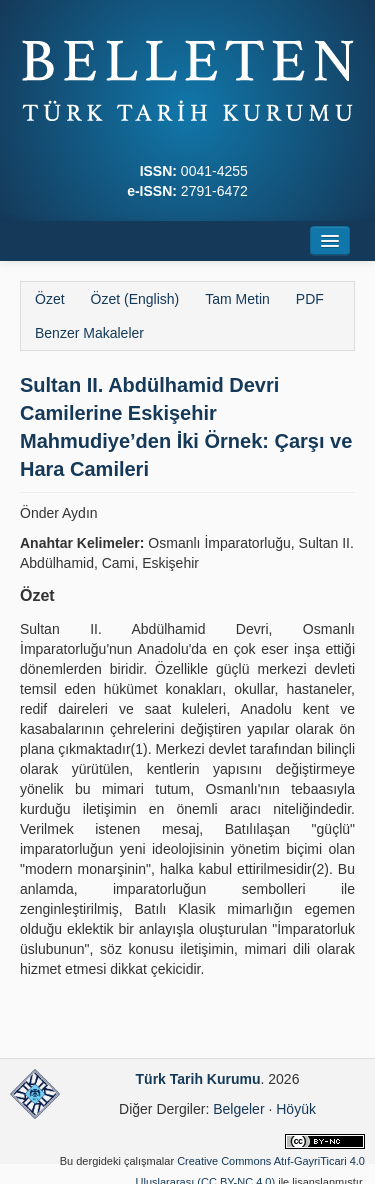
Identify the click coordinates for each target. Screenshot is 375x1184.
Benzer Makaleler (89, 333)
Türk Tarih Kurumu (198, 1079)
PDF (310, 299)
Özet (50, 299)
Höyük (296, 1109)
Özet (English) (135, 299)
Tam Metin (237, 299)
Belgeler (238, 1109)
